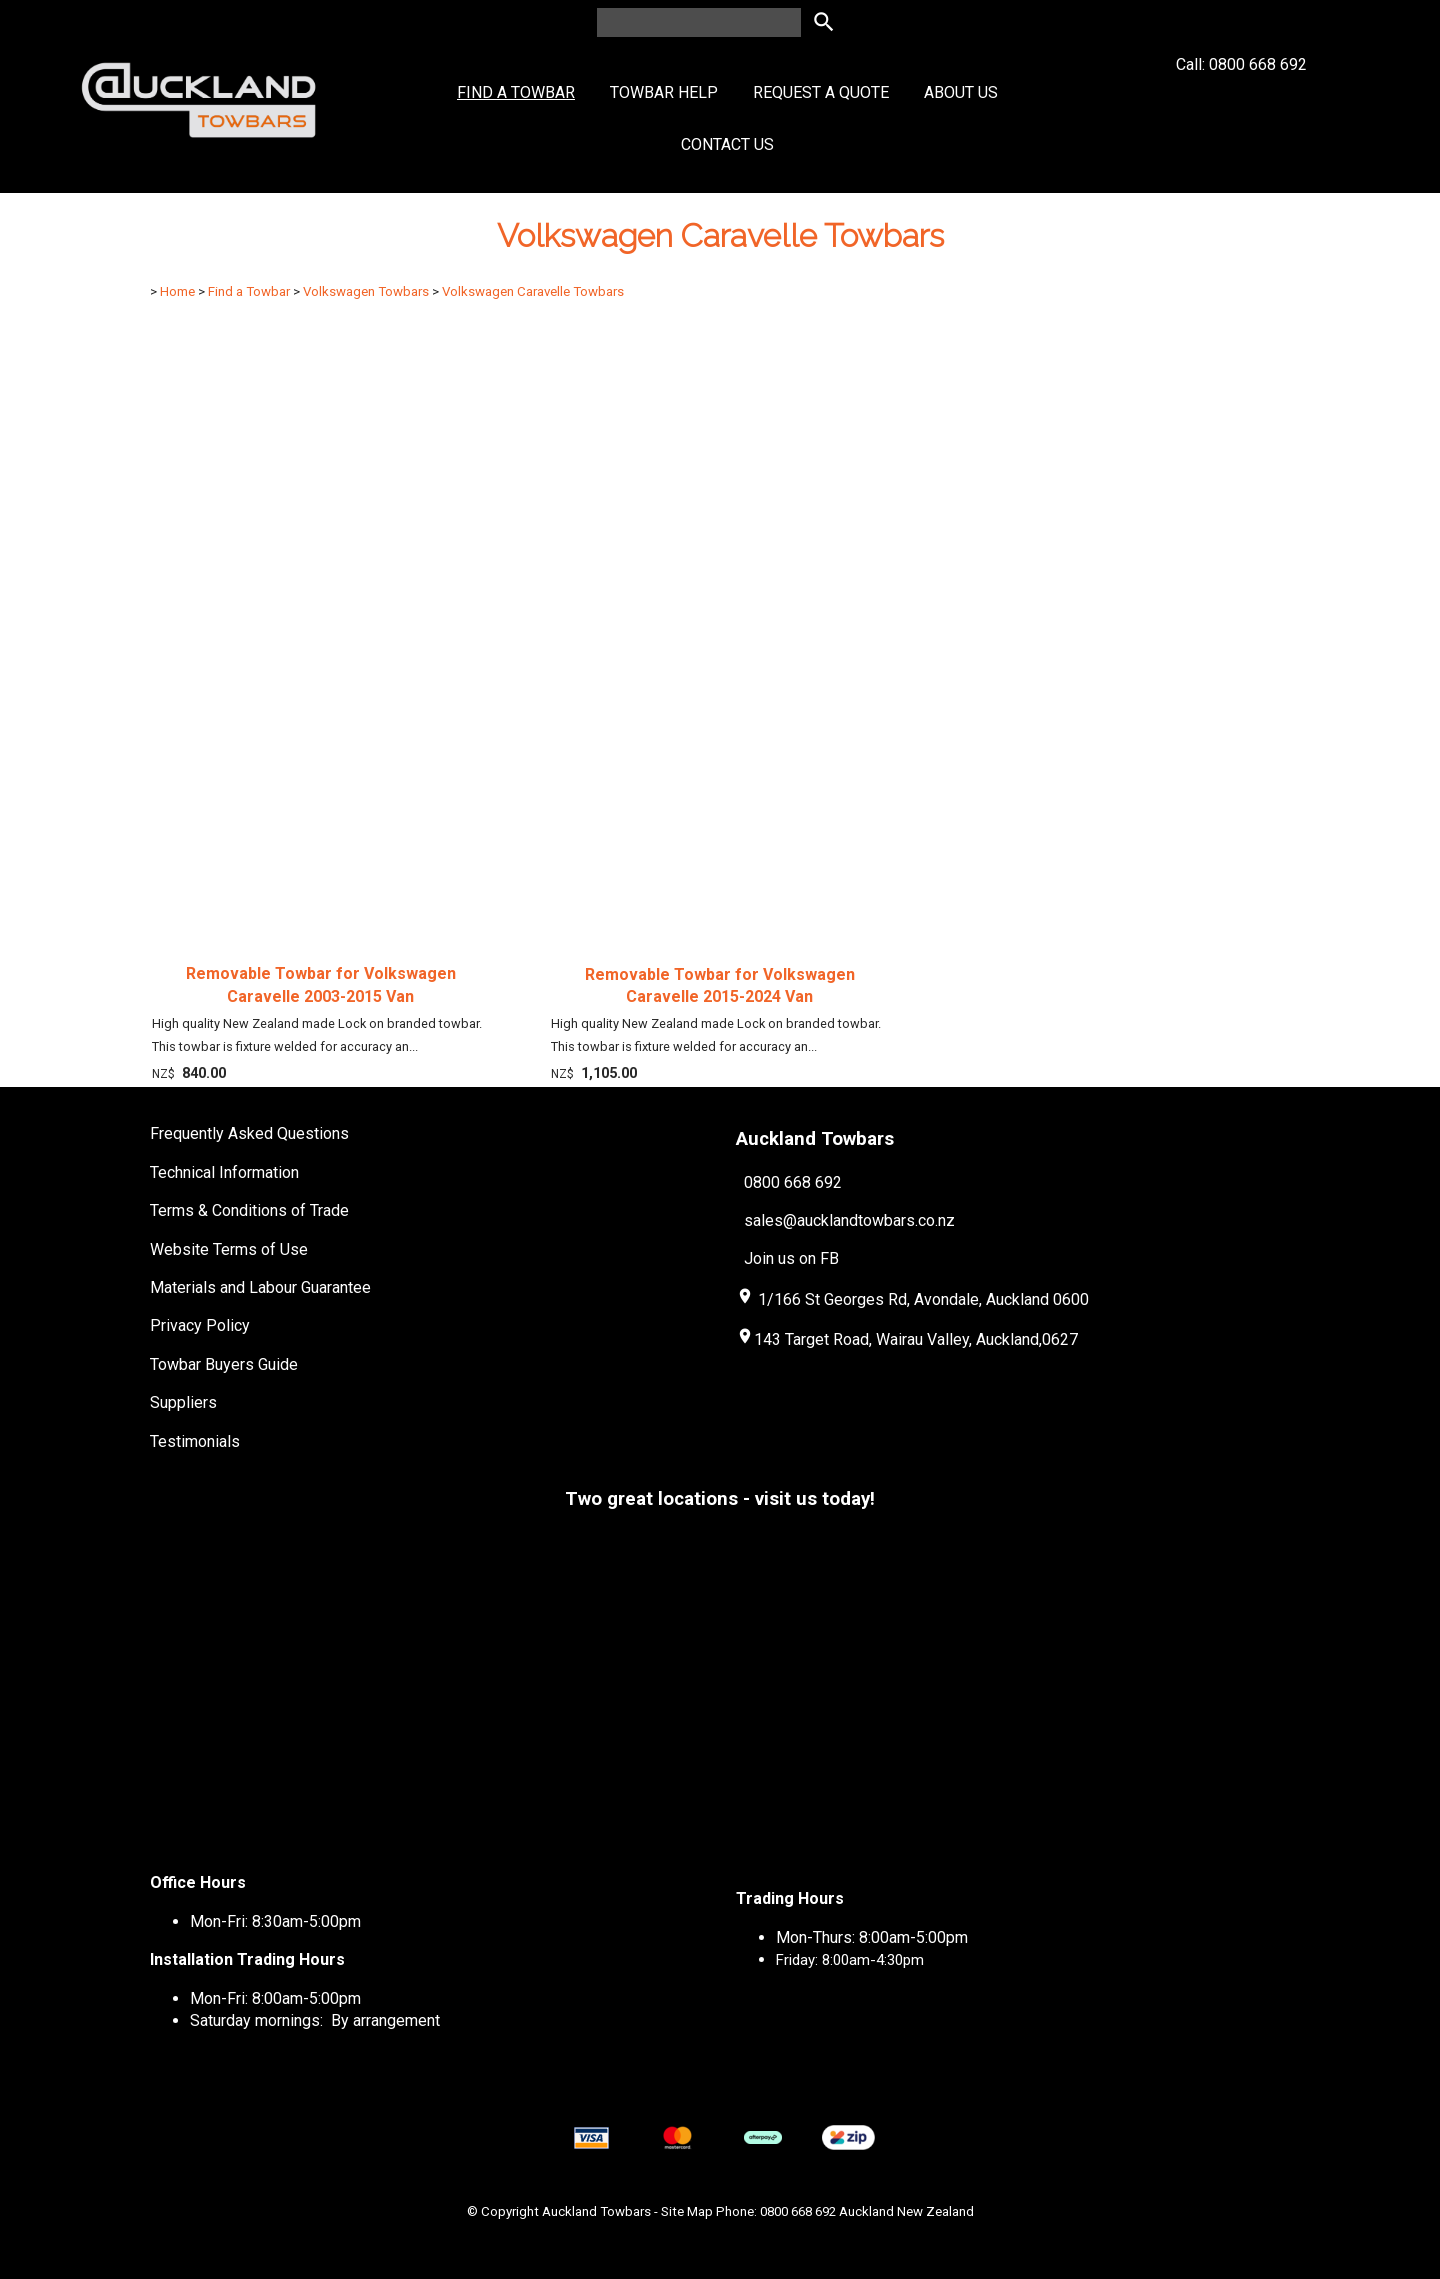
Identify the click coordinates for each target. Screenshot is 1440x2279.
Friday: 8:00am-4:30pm (850, 1960)
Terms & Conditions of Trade (249, 1210)
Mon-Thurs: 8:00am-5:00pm (872, 1937)
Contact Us (727, 144)
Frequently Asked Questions (249, 1133)
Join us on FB (791, 1258)
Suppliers (183, 1402)
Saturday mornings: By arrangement (315, 2020)
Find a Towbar (516, 92)
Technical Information (224, 1172)
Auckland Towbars (596, 2211)
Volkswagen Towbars (366, 291)
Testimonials (195, 1441)
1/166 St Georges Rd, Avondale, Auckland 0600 (923, 1299)
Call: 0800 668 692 (1241, 100)
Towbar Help (664, 92)
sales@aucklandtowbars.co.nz (849, 1220)
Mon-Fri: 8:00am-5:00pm (275, 1998)
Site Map (687, 2211)
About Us (961, 92)
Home (177, 291)
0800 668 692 (793, 1182)
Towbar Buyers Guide (224, 1364)
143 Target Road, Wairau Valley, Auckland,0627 (907, 1339)
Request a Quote (821, 92)
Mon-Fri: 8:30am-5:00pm (275, 1921)
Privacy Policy (200, 1325)
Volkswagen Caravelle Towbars (533, 291)
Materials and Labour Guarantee (260, 1287)
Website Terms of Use (229, 1249)
